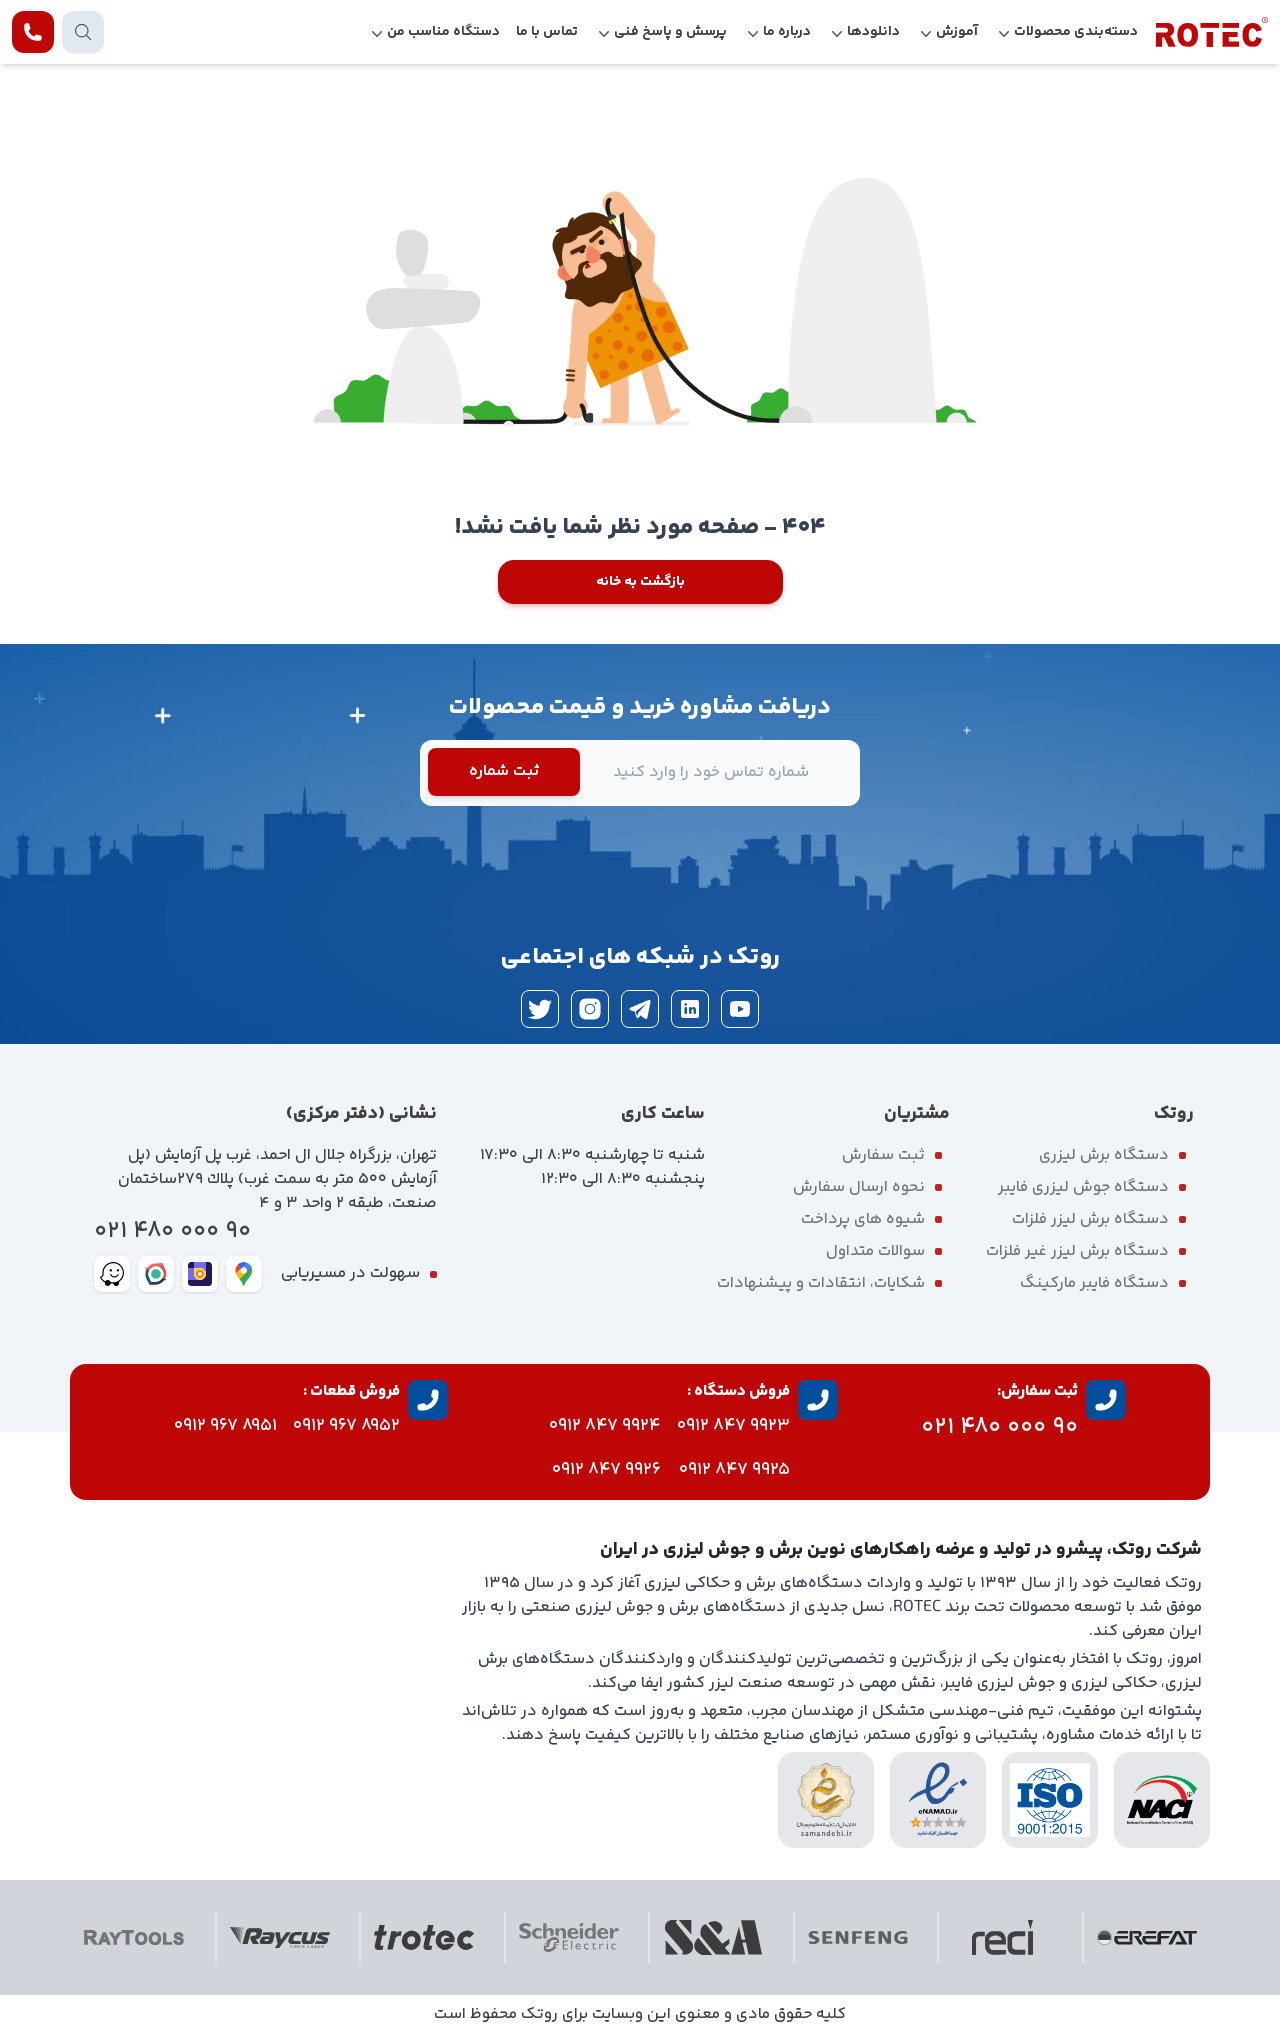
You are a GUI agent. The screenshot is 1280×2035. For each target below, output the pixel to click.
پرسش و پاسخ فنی (670, 32)
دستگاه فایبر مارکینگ (1094, 1283)
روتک (539, 2014)
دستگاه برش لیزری (1104, 1155)
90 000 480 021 (172, 1231)
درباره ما (787, 32)
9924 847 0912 (605, 1426)
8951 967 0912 (225, 1426)
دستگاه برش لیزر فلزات (1090, 1219)
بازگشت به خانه (640, 582)
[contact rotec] (33, 32)
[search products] (83, 32)
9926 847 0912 (606, 1470)
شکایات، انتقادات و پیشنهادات (821, 1283)
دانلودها (873, 32)
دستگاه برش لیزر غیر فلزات (1077, 1251)
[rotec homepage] (1212, 32)
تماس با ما (547, 32)
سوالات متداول (875, 1251)
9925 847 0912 (734, 1470)
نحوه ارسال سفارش (859, 1187)
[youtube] (740, 1009)
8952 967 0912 (346, 1426)
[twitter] (540, 1009)
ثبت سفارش (883, 1155)
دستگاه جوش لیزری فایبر (1083, 1187)
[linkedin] (690, 1009)
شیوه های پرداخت (863, 1219)
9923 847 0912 (733, 1426)
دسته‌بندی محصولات (1076, 32)
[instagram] (590, 1009)
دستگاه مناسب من (443, 32)
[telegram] (640, 1009)
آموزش (957, 32)
